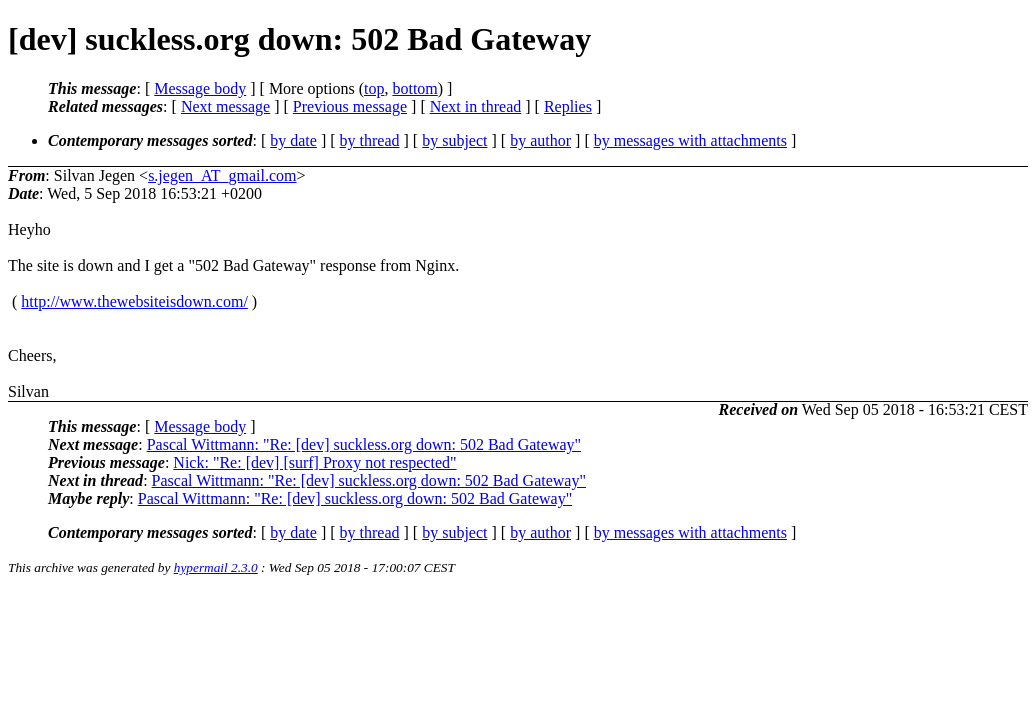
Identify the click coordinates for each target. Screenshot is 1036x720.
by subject (454, 140)
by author (540, 140)
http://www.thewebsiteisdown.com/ (134, 301)
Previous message (350, 106)
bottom (414, 88)
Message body (200, 88)
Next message (225, 106)
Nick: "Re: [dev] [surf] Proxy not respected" (314, 462)
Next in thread (476, 106)
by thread (370, 140)
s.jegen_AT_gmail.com (222, 175)
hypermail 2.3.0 (216, 567)
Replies (568, 106)
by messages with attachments (690, 140)
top (374, 88)
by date (293, 140)
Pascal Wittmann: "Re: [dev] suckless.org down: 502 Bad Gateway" (364, 444)
